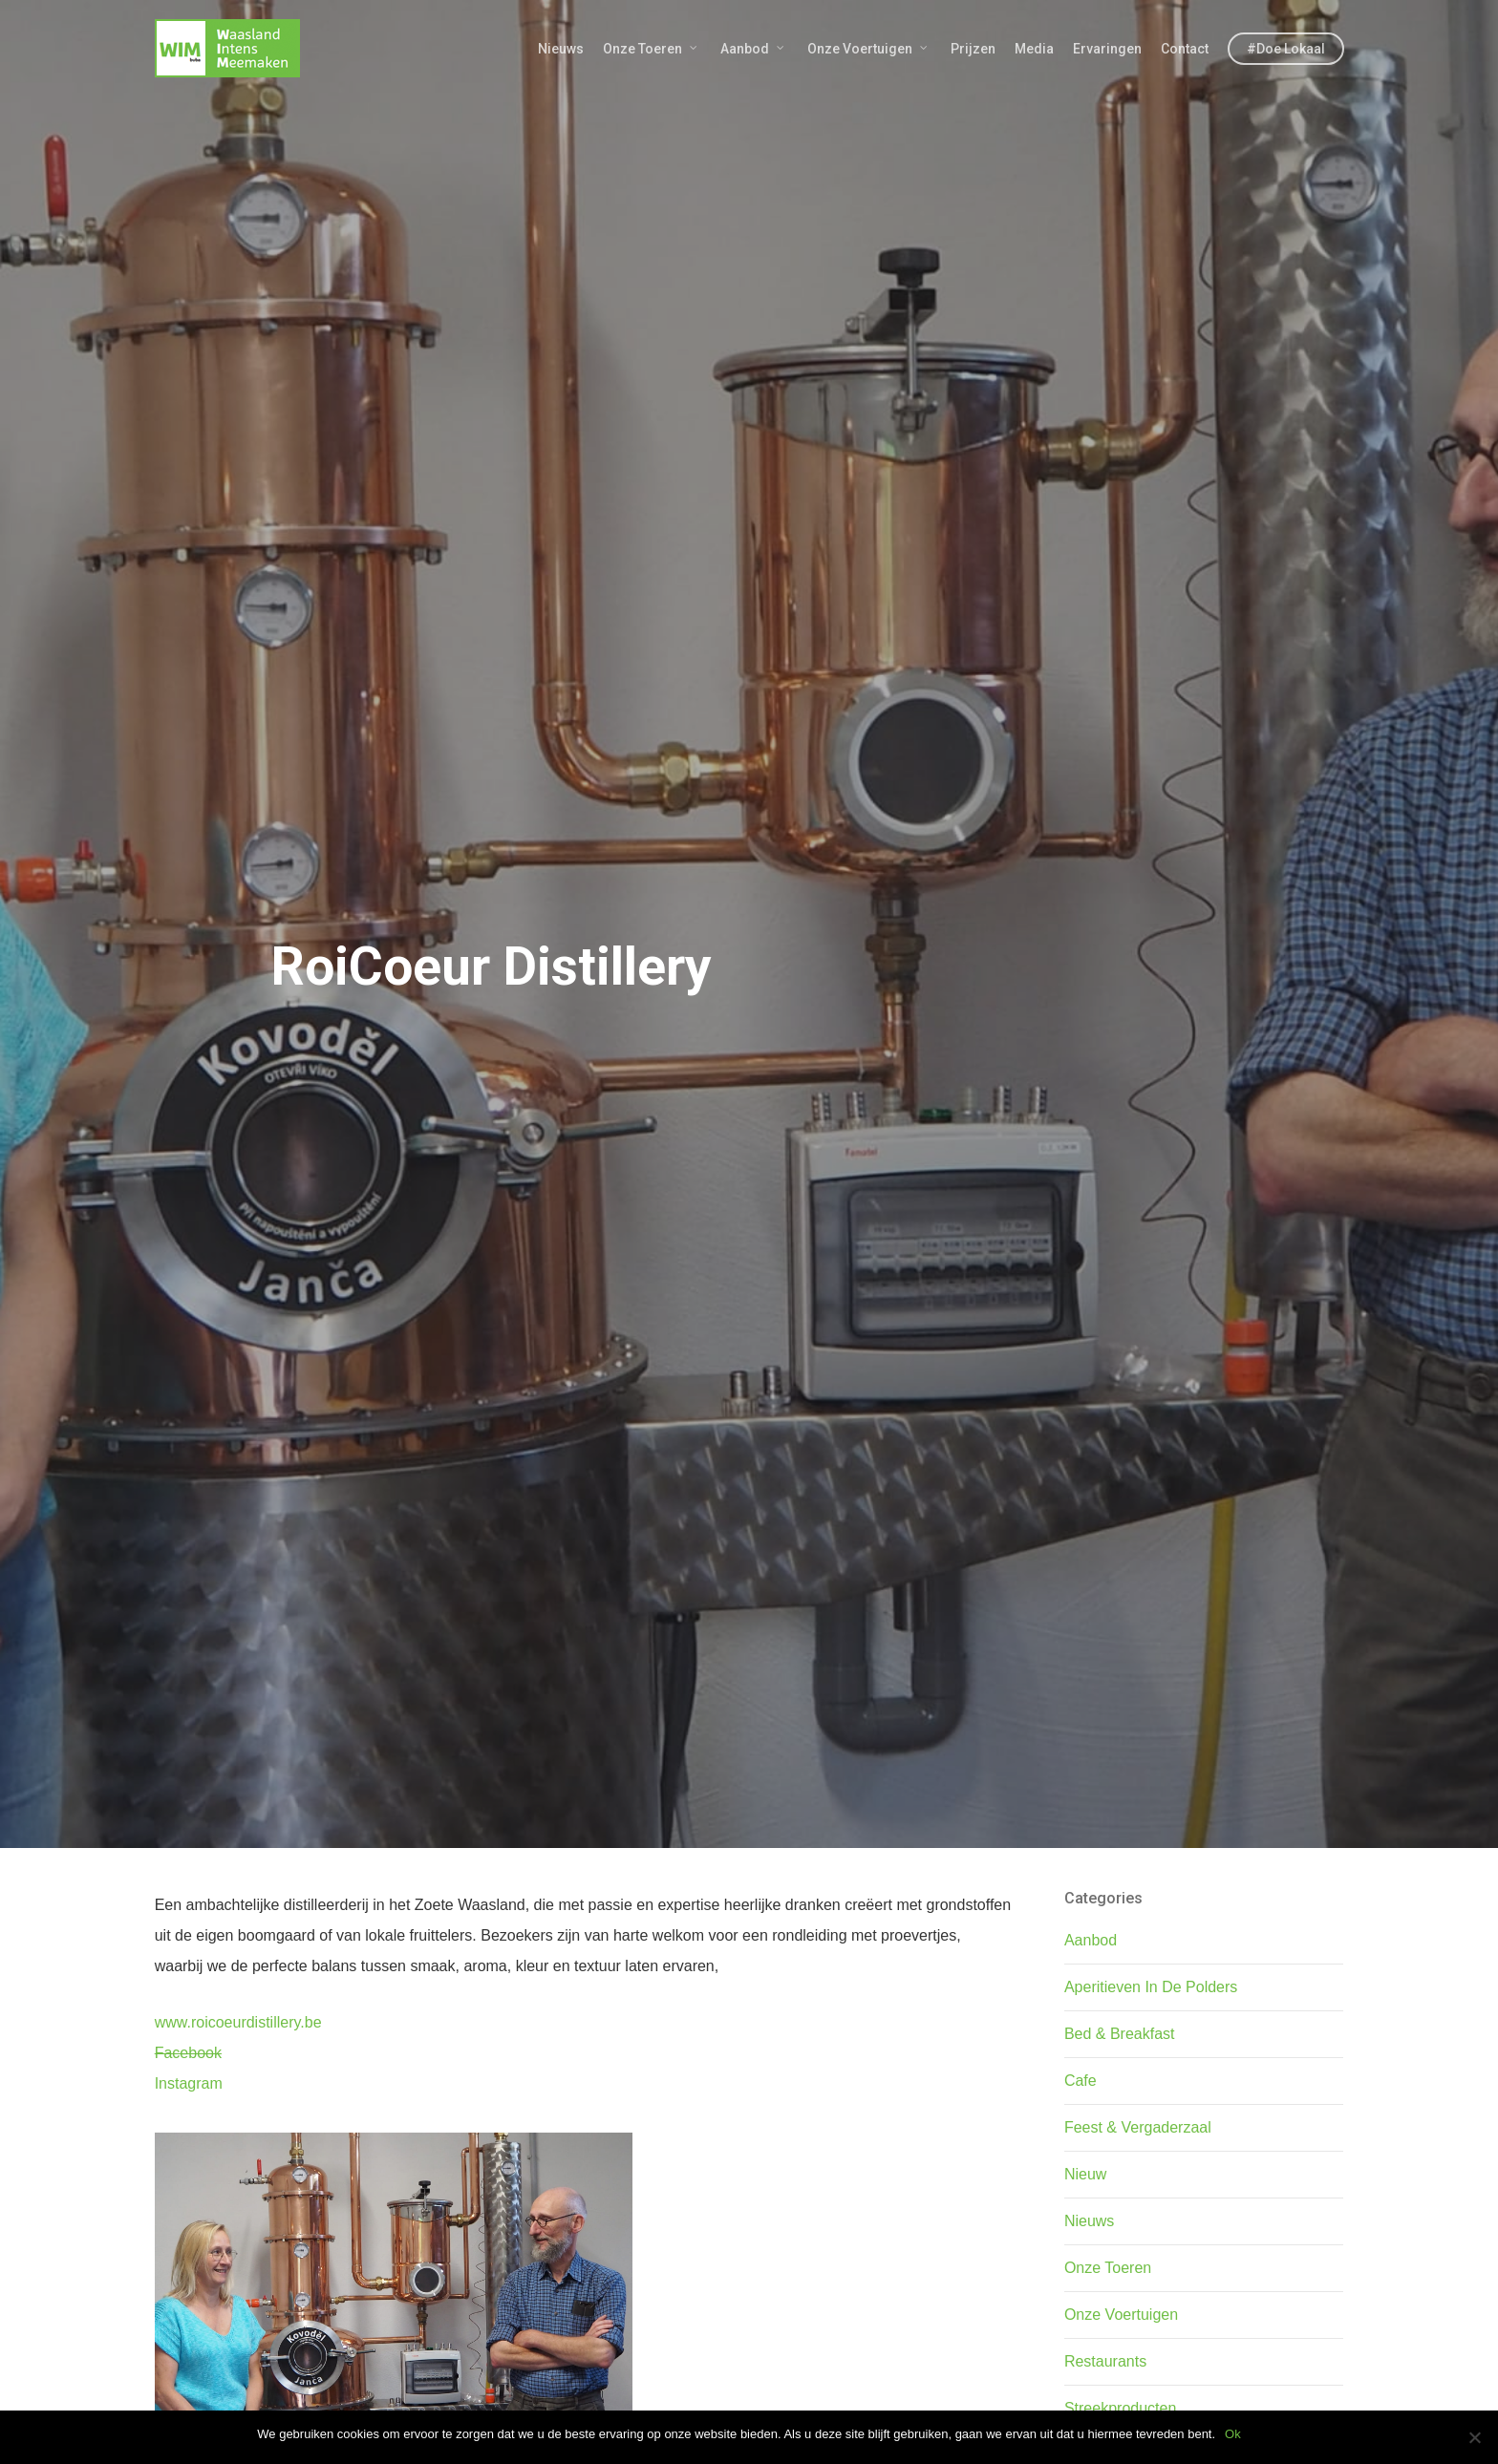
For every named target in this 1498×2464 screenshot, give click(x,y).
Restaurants (1105, 2361)
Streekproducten (1120, 2408)
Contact (1185, 48)
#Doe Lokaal (1286, 48)
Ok (1233, 2434)
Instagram (189, 2083)
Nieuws (561, 48)
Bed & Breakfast (1119, 2034)
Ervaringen (1107, 48)
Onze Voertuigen (868, 48)
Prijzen (973, 48)
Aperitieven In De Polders (1150, 1987)
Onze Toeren (651, 48)
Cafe (1080, 2080)
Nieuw (1085, 2174)
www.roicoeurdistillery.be (238, 2022)
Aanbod (753, 48)
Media (1034, 48)
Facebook (188, 2053)
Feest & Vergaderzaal (1137, 2127)
